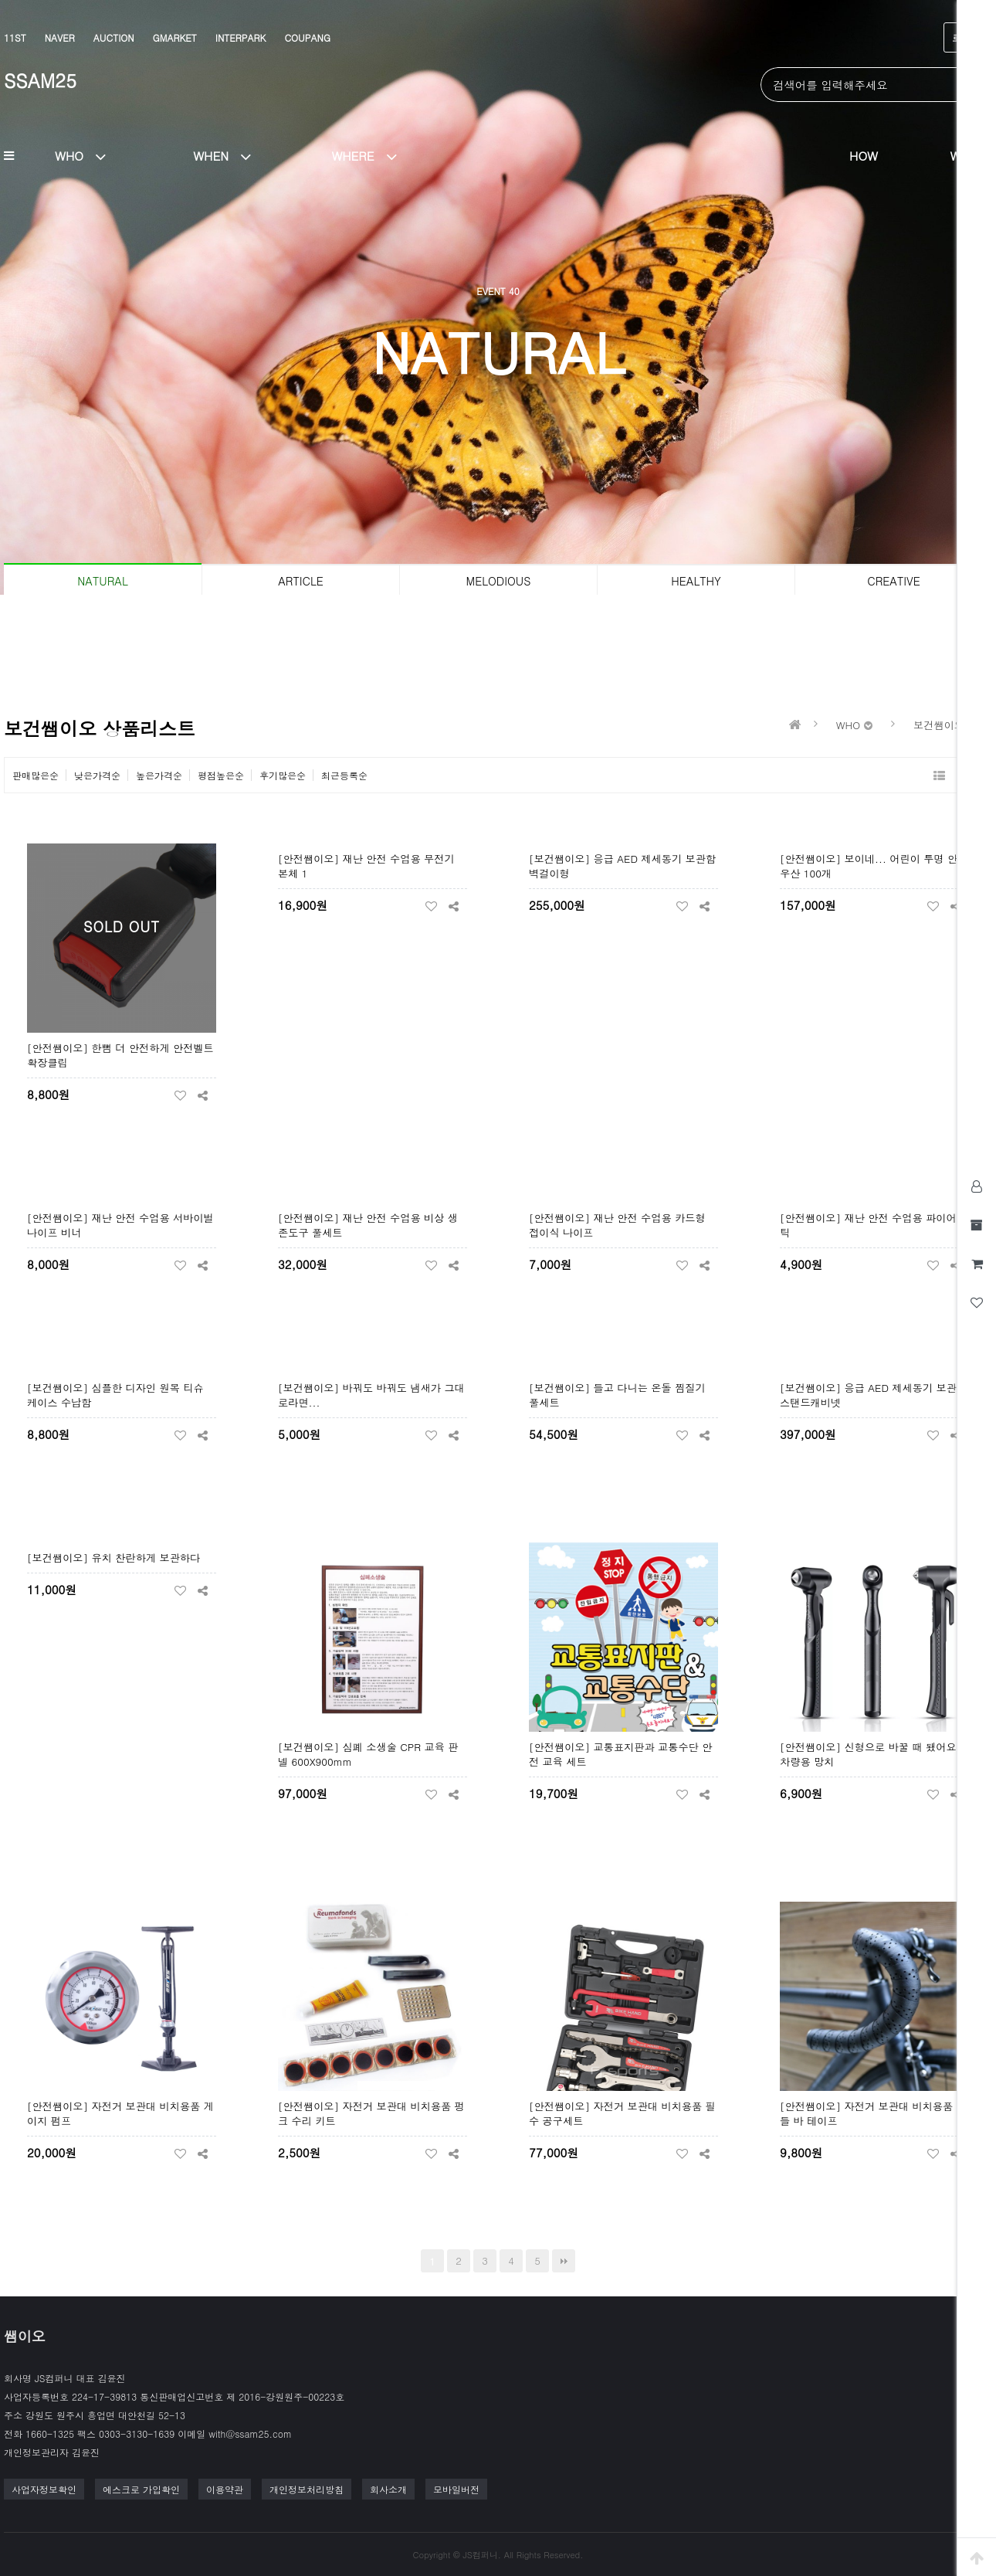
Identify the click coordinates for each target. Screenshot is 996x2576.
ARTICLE (301, 581)
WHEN (228, 155)
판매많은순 (35, 775)
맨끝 (563, 2260)
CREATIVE (893, 581)
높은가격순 (159, 775)
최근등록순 (344, 775)
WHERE (369, 155)
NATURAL (102, 581)
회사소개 (388, 2489)
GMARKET (175, 37)
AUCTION (113, 37)
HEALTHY (695, 581)
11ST (15, 37)
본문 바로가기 (0, 0)
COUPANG (307, 37)
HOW (863, 155)
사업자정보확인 (44, 2489)
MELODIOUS (498, 581)
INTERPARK (240, 37)
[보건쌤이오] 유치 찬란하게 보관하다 (113, 1557)
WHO (86, 155)
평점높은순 (221, 775)
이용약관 (224, 2489)
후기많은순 (282, 775)
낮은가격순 (97, 775)
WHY (963, 155)
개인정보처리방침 (306, 2489)
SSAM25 (40, 80)
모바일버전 (456, 2489)
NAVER (60, 37)
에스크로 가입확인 (141, 2489)
